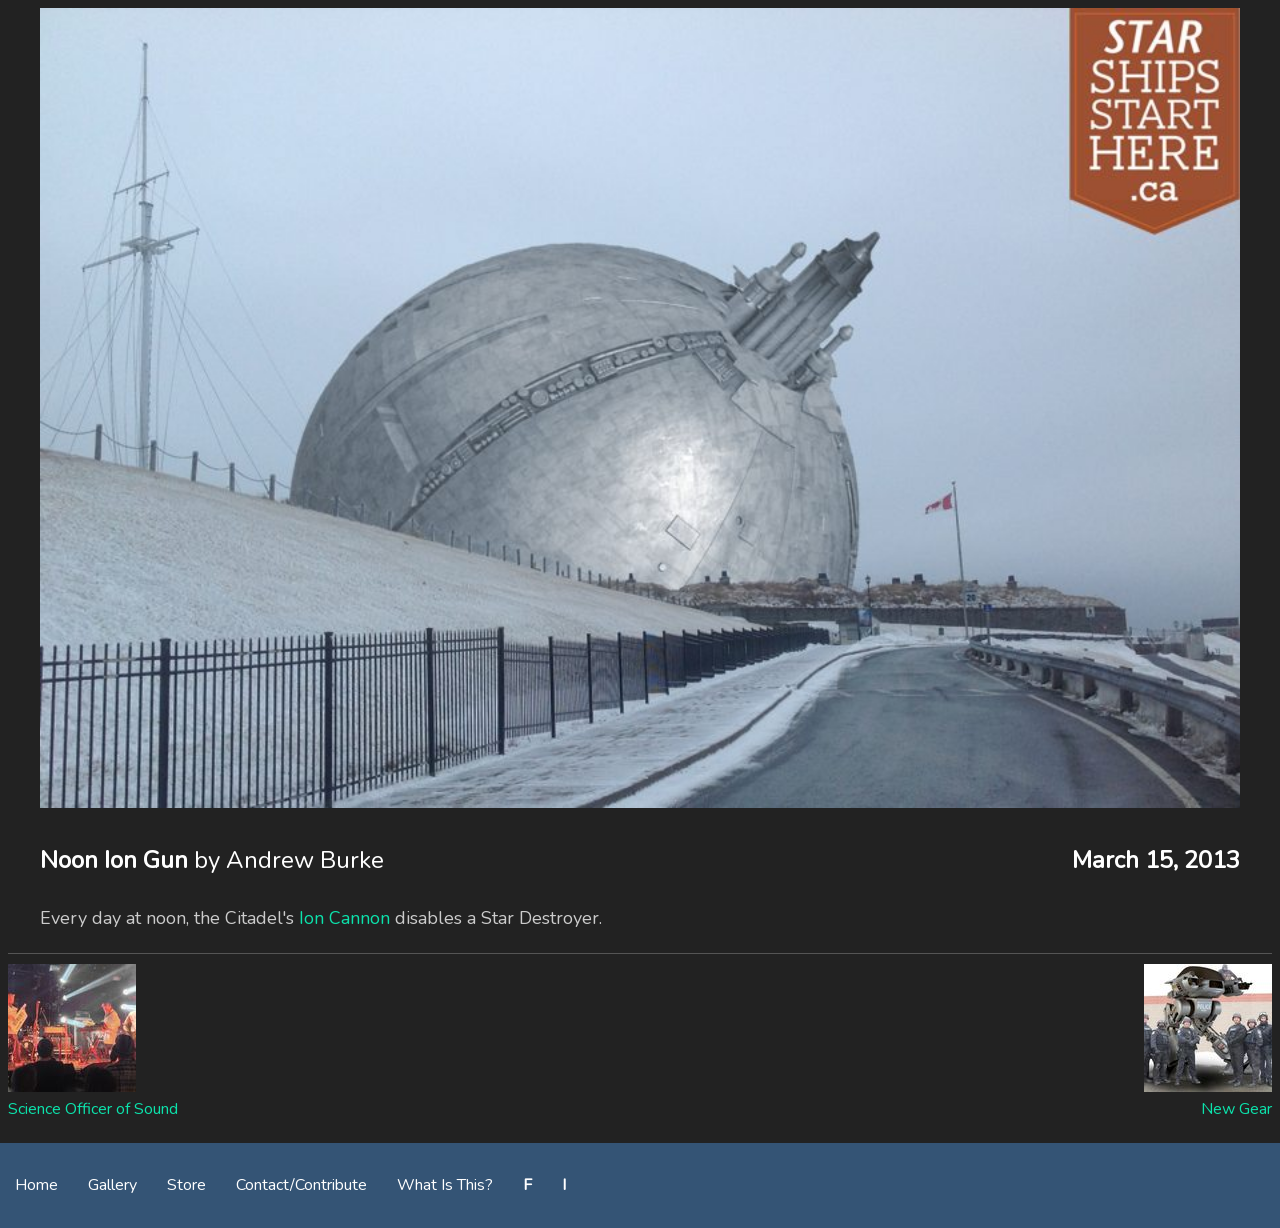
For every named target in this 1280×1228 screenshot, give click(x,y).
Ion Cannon (344, 918)
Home (36, 1185)
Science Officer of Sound (93, 1109)
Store (186, 1185)
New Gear (1236, 1109)
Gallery (112, 1185)
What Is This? (445, 1185)
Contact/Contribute (301, 1185)
